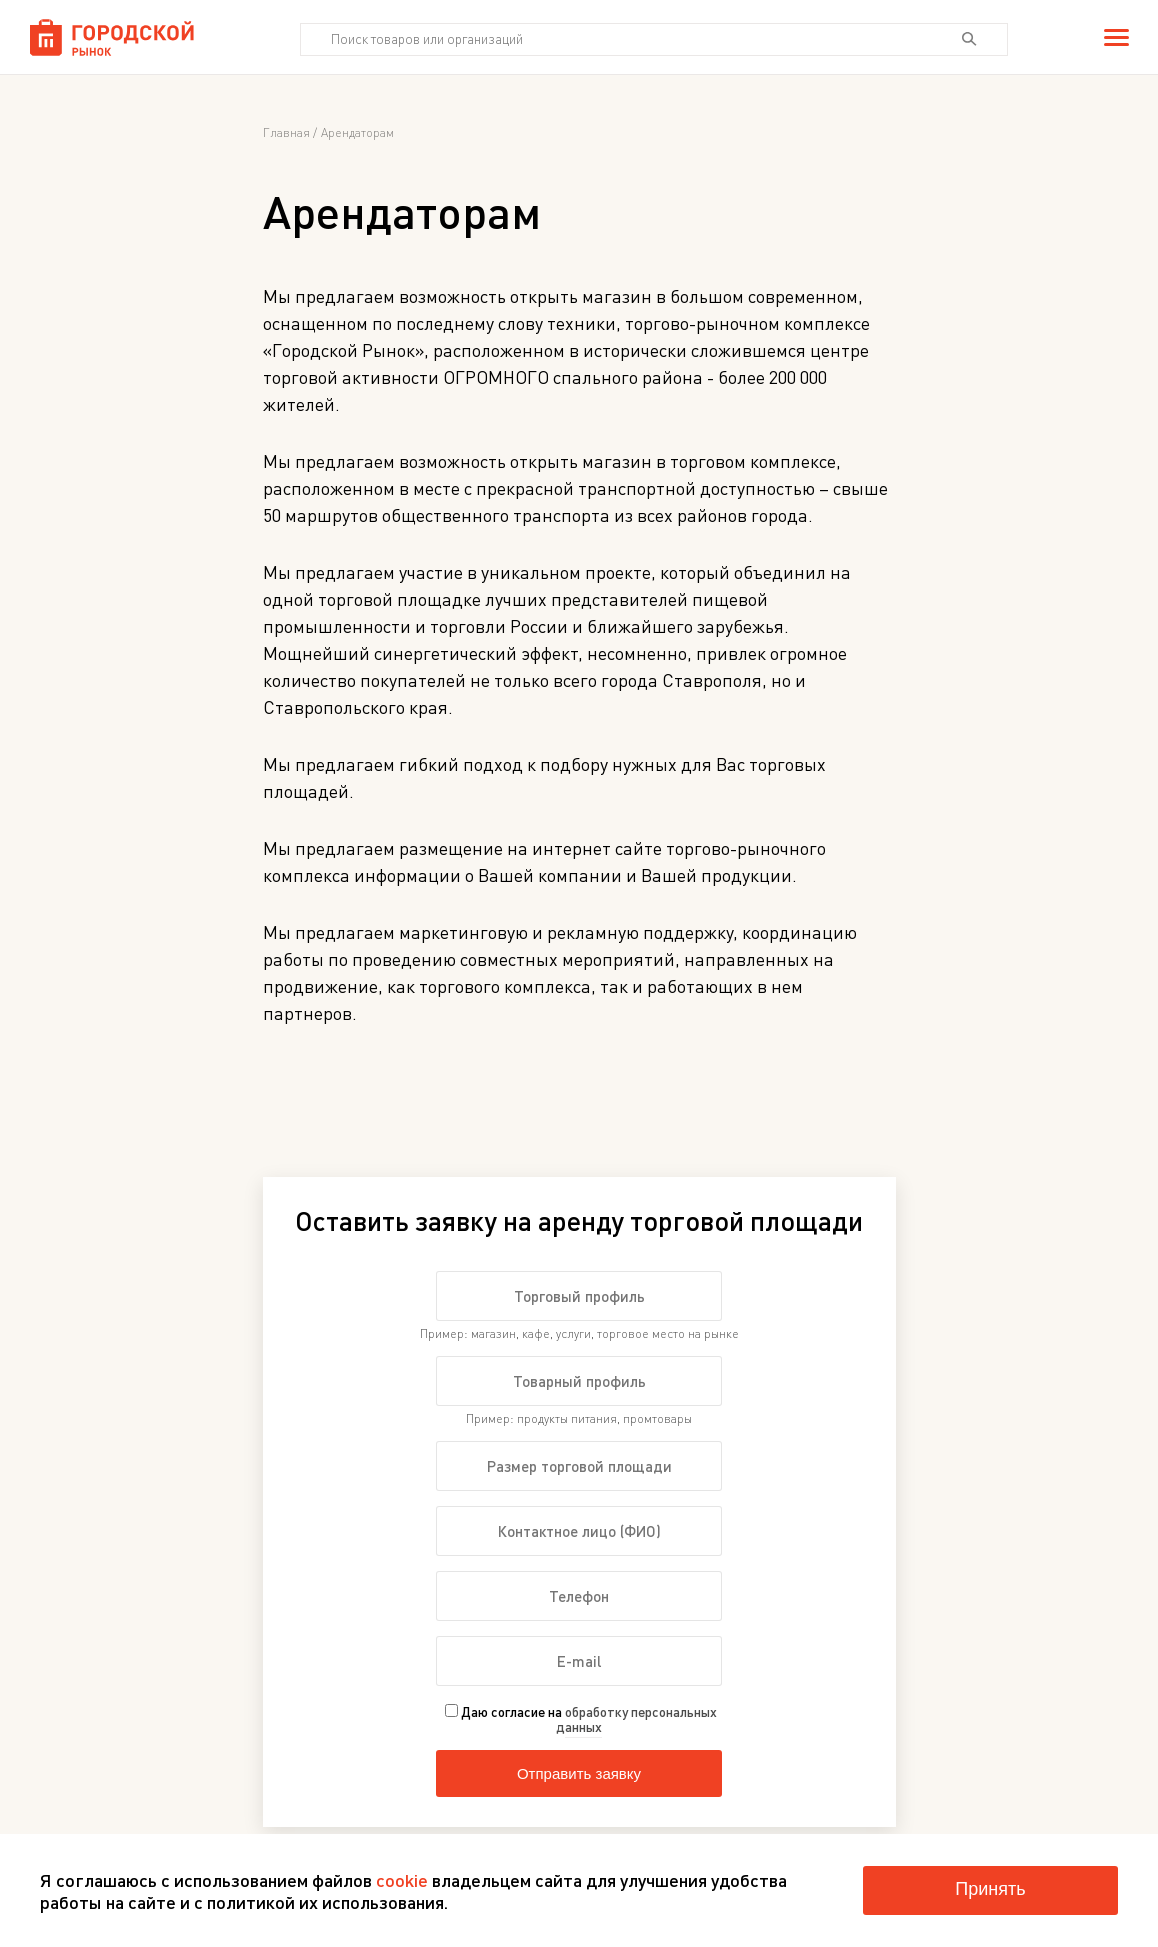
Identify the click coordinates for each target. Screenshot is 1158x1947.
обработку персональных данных (636, 1719)
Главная (286, 133)
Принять (990, 1889)
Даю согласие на (581, 1719)
